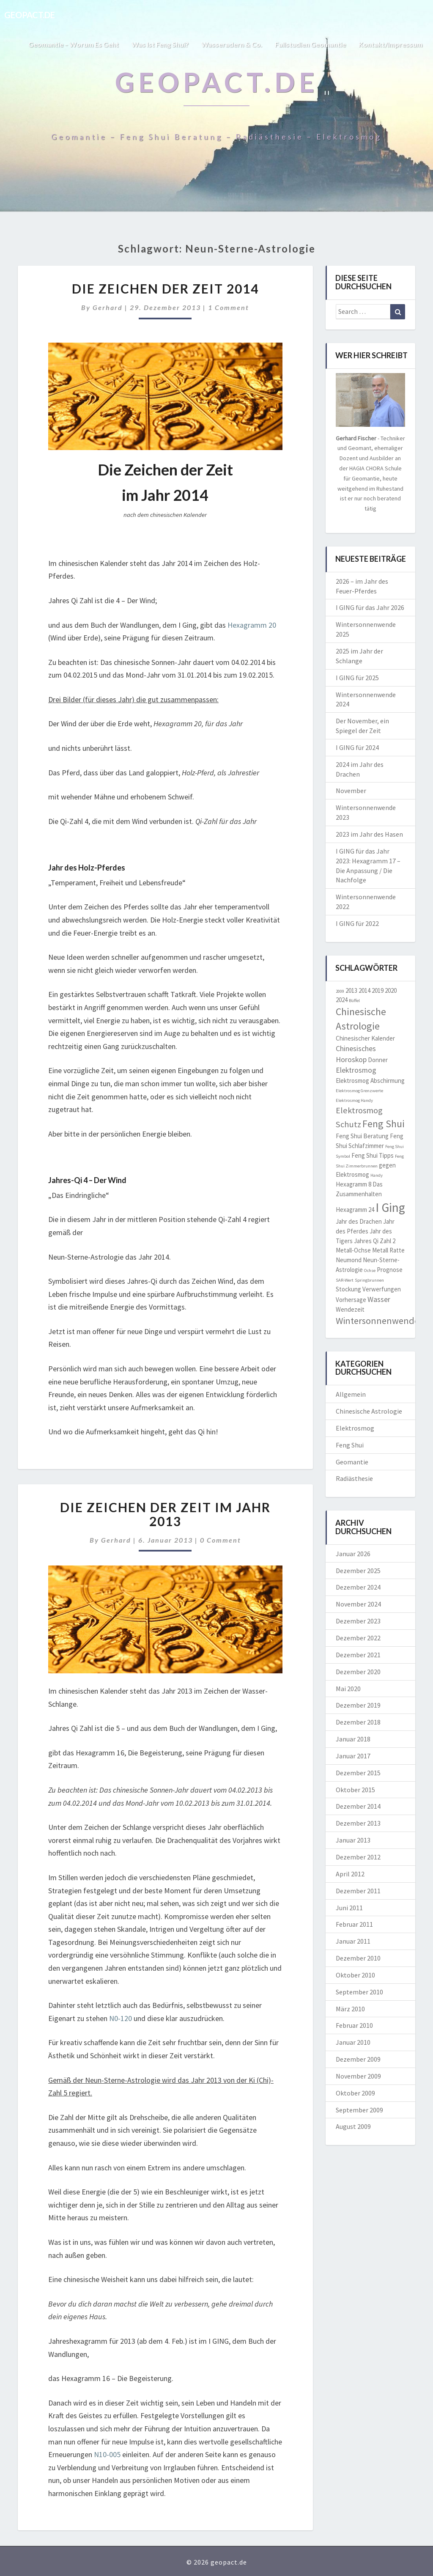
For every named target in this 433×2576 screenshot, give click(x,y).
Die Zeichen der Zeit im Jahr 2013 (165, 1514)
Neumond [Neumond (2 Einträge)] (349, 1260)
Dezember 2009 (358, 2059)
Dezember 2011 (358, 1891)
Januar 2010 (353, 2042)
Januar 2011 (353, 1941)
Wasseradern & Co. (231, 44)
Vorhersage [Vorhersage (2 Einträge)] (351, 1300)
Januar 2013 (353, 1840)
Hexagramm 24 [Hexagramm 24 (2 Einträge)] (355, 1210)
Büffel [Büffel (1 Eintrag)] (354, 1000)
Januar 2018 (353, 1739)
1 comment (228, 307)
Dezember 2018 (358, 1722)
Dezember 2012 (358, 1857)
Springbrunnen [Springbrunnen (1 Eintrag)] (369, 1280)
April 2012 (350, 1874)
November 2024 (358, 1604)
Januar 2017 (353, 1756)
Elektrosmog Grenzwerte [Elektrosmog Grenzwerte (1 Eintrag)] (359, 1090)
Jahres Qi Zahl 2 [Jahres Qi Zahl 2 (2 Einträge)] (374, 1241)
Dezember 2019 (358, 1705)
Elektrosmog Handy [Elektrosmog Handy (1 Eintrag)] (354, 1100)
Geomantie (352, 1462)
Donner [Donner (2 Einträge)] (378, 1060)
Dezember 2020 (358, 1671)
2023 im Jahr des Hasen (369, 834)
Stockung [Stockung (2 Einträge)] (348, 1289)
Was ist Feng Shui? (160, 44)
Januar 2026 (353, 1553)
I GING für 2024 (357, 747)
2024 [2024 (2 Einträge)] (342, 1000)
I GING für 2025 (357, 677)
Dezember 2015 (358, 1773)
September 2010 (359, 1992)
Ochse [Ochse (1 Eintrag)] (369, 1270)
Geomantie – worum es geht (73, 44)
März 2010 (350, 2009)
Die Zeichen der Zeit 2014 (165, 288)
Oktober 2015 (355, 1789)
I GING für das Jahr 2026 (370, 607)
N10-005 (107, 2454)
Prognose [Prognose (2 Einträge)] (390, 1270)
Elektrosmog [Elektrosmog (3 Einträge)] (356, 1070)
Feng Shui (350, 1445)
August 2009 (353, 2126)
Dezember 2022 (358, 1638)
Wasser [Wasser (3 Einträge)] (378, 1299)
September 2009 (359, 2110)
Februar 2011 (354, 1924)
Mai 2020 (348, 1688)
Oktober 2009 (355, 2093)
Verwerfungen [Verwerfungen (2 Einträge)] (381, 1289)
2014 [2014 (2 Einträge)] (364, 990)
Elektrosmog (355, 1428)
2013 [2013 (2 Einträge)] (351, 990)
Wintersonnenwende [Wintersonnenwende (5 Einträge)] (377, 1320)
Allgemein (351, 1394)
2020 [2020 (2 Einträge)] (391, 990)
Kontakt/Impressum (390, 44)
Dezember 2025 (358, 1570)
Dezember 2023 (358, 1621)
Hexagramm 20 (251, 625)
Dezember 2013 (358, 1823)
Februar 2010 (354, 2025)
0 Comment (220, 1540)
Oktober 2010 (355, 1975)
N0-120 (120, 2018)
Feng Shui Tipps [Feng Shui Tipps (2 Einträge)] (372, 1155)
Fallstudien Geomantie (310, 44)
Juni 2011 (349, 1907)
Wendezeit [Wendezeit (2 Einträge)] (350, 1309)
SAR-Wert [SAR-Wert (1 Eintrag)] (345, 1280)
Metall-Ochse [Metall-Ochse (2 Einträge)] (353, 1250)
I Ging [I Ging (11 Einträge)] (390, 1207)
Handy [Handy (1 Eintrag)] (376, 1175)
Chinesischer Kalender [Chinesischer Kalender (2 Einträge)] (365, 1038)
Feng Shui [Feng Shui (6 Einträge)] (383, 1124)
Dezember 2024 (358, 1587)
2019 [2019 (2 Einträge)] (378, 990)
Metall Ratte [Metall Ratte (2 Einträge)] (388, 1250)
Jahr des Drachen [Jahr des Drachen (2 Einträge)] (359, 1221)
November (351, 790)
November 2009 (358, 2076)
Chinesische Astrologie (369, 1411)
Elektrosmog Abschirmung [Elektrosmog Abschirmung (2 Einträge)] (370, 1081)
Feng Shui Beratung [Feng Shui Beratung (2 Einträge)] (362, 1136)
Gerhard (108, 307)
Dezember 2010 (358, 1958)
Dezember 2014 (358, 1806)
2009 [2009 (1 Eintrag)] (340, 991)
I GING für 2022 (357, 923)
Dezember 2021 (358, 1655)
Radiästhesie (354, 1478)
